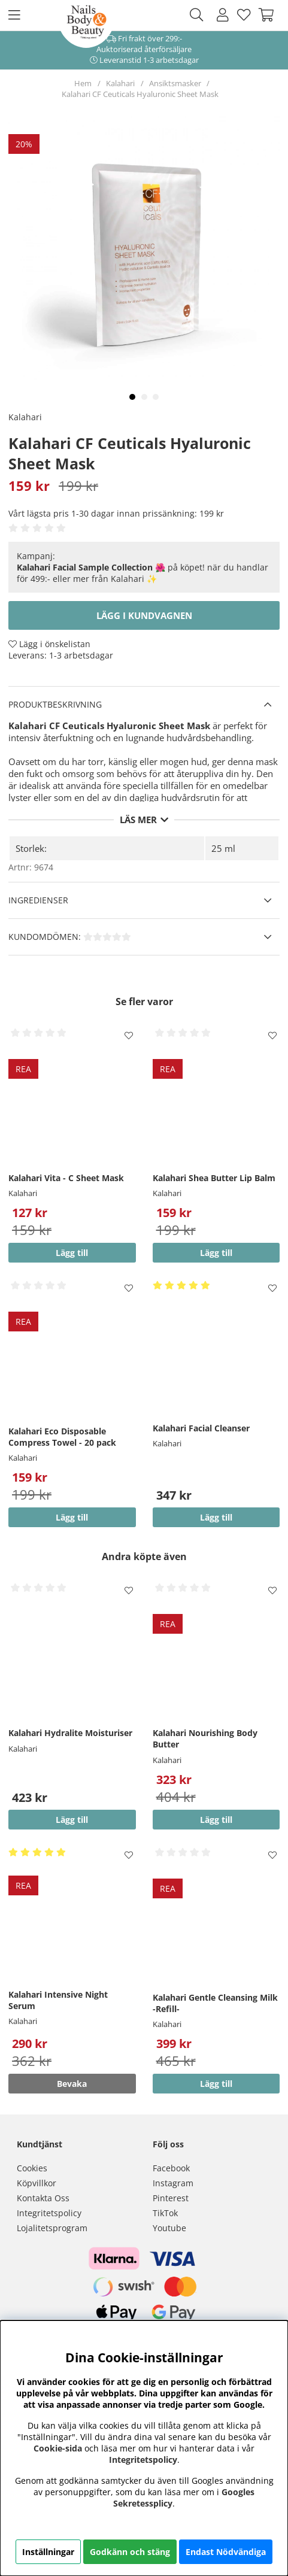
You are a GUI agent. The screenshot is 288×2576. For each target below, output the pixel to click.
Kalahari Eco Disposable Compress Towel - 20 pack (62, 1436)
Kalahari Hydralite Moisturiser (70, 1732)
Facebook (171, 2168)
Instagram (173, 2183)
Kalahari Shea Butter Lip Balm (214, 1178)
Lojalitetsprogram (52, 2228)
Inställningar (48, 2551)
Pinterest (171, 2198)
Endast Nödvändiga (226, 2551)
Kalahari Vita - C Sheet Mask (66, 1178)
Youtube (169, 2228)
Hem (83, 83)
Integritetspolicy (49, 2213)
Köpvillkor (36, 2183)
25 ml (223, 848)
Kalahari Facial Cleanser (201, 1428)
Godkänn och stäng (130, 2551)
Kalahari (120, 83)
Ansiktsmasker (175, 83)
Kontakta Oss (43, 2198)
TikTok (165, 2213)
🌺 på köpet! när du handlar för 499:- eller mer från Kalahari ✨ (142, 573)
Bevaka (72, 2083)
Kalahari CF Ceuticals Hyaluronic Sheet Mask (140, 94)
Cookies (32, 2168)
